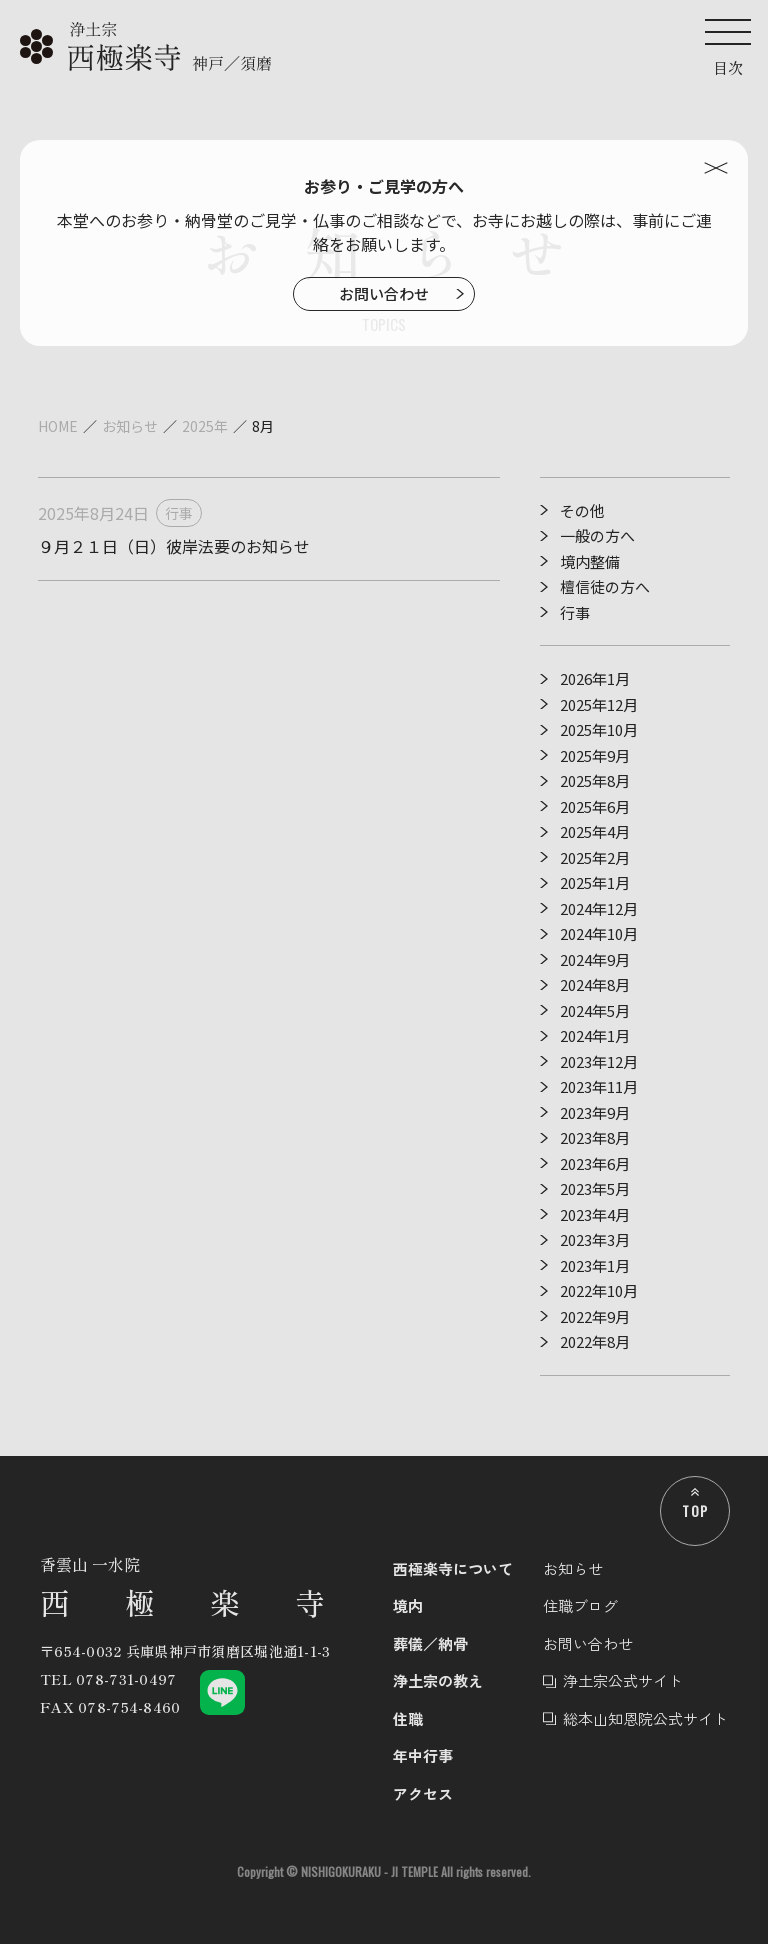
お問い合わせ (384, 293)
